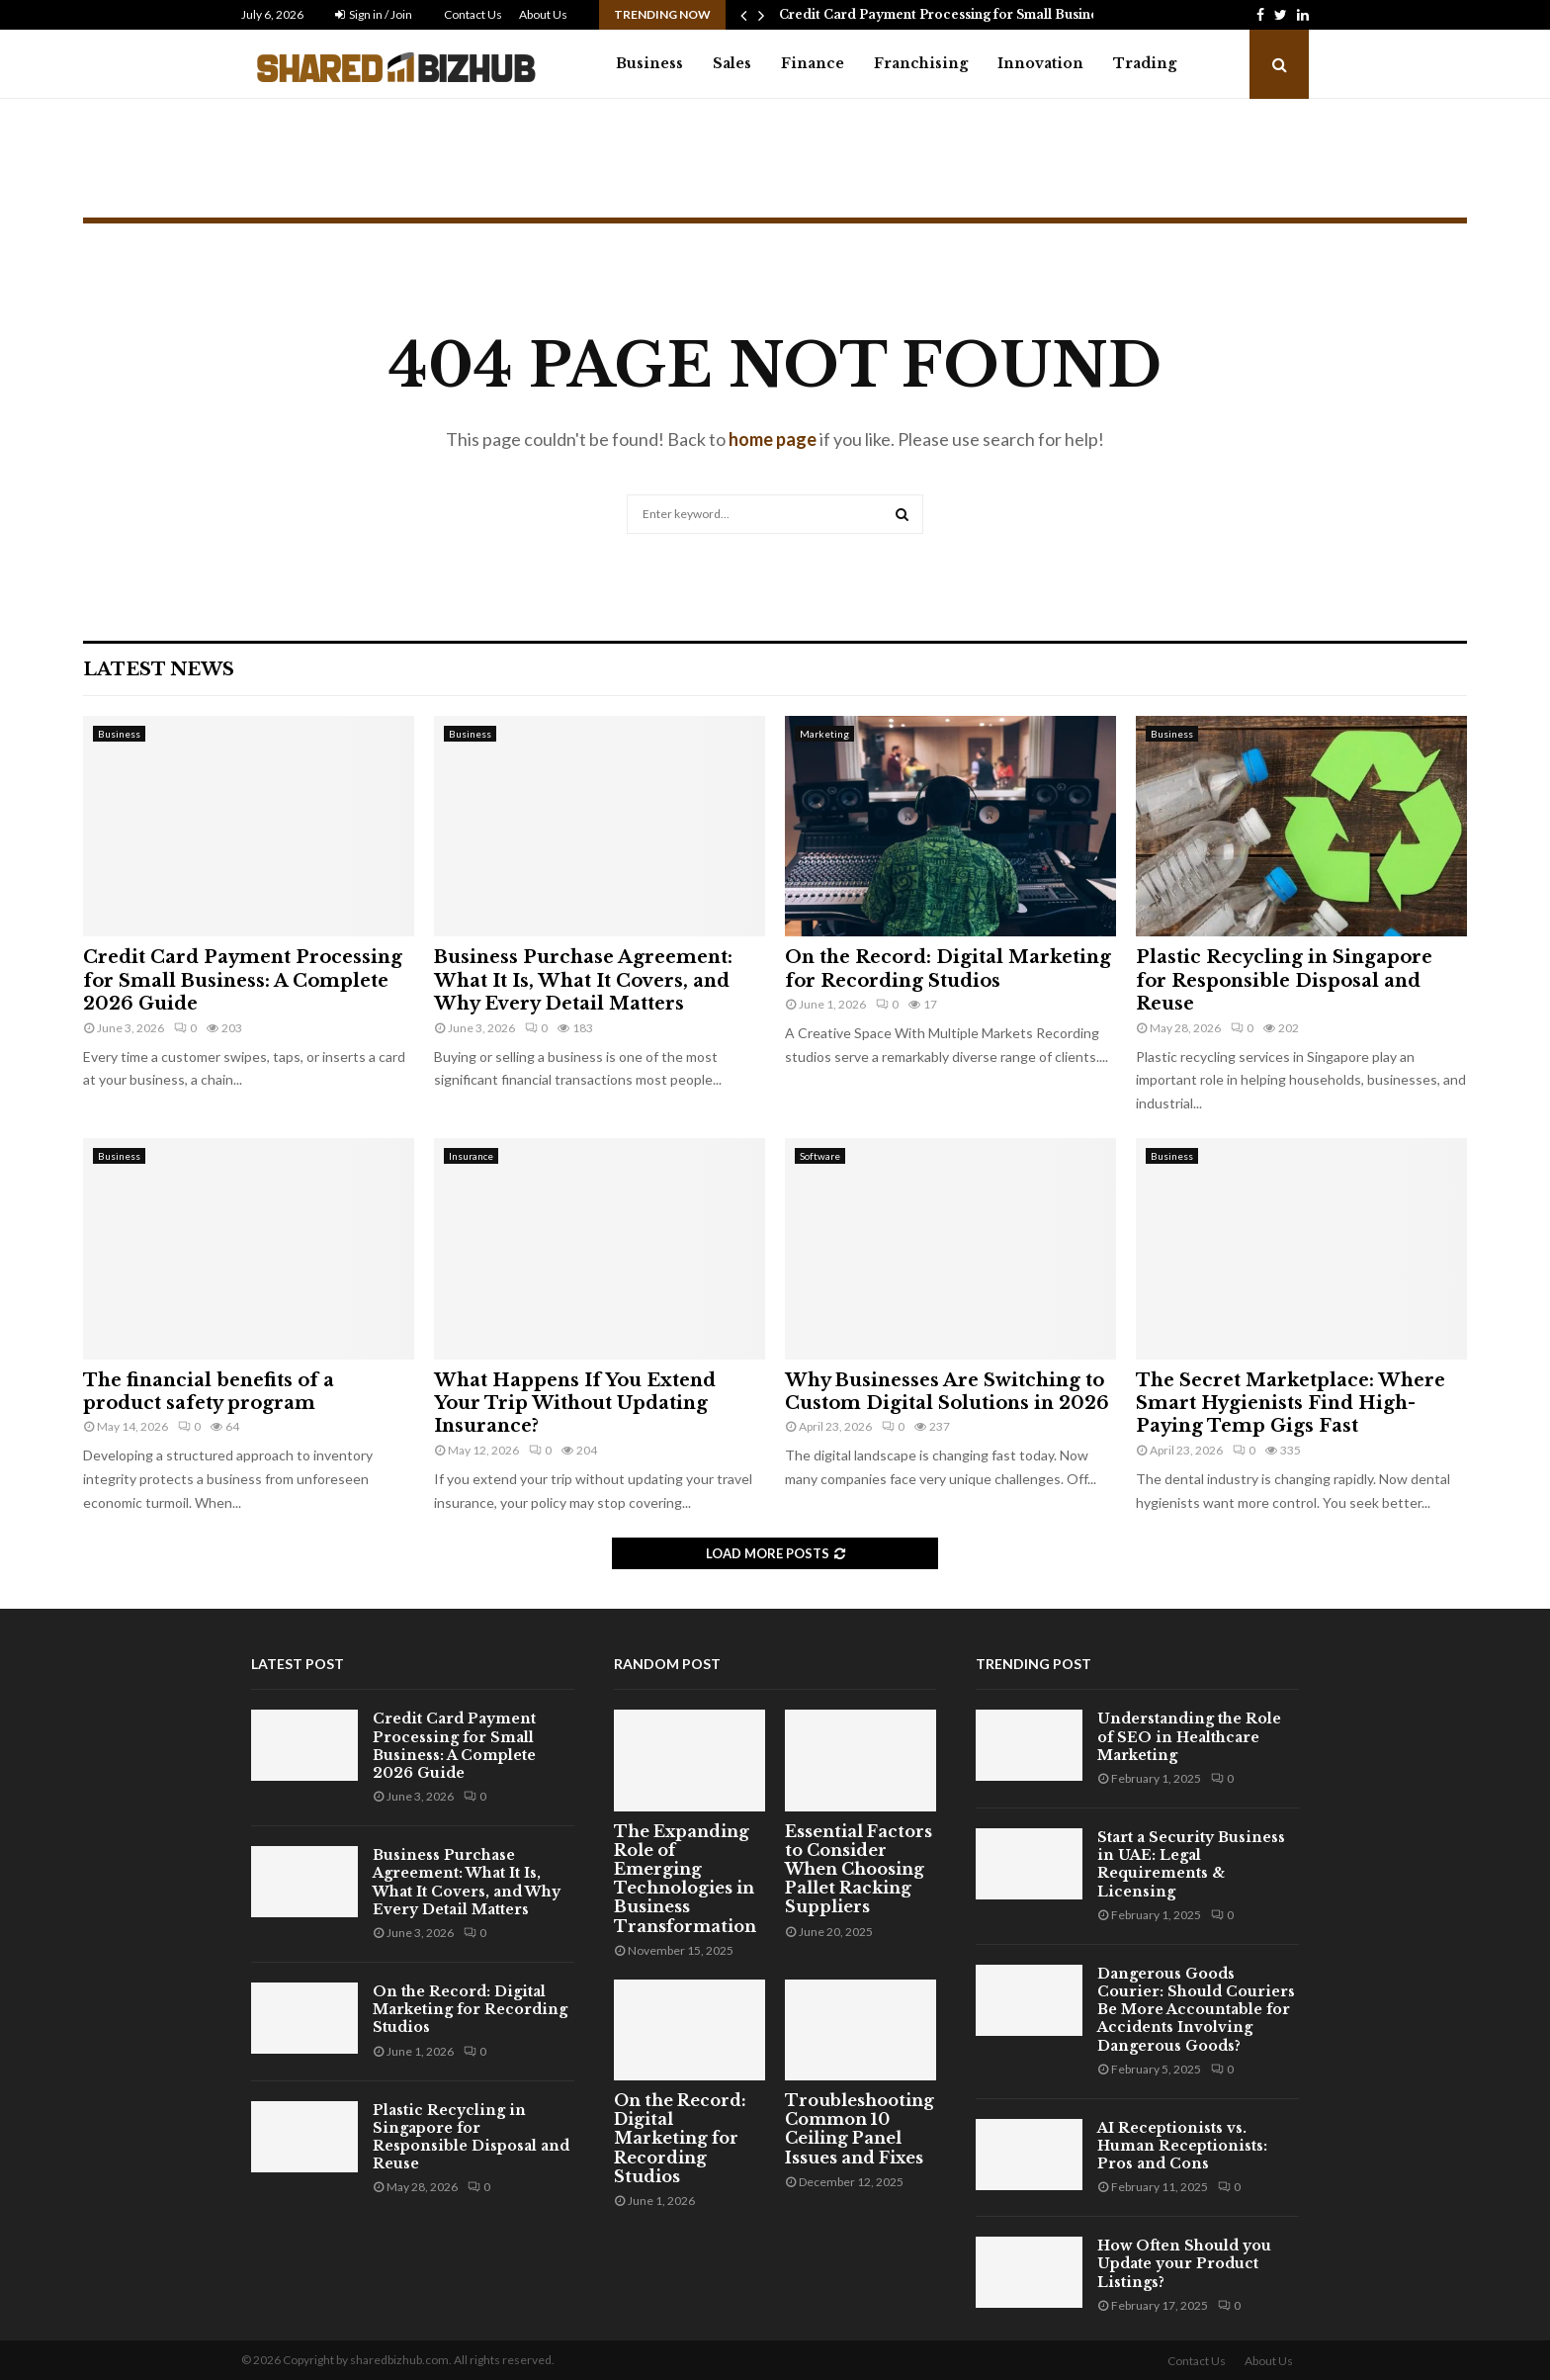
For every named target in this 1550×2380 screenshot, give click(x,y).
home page (773, 439)
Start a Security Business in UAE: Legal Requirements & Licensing (1191, 1864)
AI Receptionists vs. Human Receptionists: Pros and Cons (1182, 2145)
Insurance (471, 1156)
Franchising (921, 63)
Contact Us (473, 14)
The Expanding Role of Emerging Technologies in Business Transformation (685, 1878)
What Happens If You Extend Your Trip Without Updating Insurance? (575, 1403)
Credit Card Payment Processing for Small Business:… (951, 14)
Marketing (824, 734)
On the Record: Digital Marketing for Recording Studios (948, 968)
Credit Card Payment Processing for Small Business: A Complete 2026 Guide (242, 980)
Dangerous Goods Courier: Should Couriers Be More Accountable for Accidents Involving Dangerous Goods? (1196, 2010)
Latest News (158, 669)
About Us (543, 14)
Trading (1144, 63)
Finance (812, 63)
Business (649, 63)
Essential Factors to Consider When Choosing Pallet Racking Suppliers (858, 1869)
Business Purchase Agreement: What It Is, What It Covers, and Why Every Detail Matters (583, 980)
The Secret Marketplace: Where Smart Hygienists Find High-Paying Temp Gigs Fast (1290, 1403)
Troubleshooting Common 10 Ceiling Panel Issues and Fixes (859, 2128)
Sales (732, 63)
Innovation (1040, 63)
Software (820, 1156)
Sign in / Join (373, 14)
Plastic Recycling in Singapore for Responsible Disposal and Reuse (1284, 980)
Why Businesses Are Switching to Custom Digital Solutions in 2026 (947, 1391)
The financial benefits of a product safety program (208, 1391)
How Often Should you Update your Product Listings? (1184, 2263)
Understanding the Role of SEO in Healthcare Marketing (1189, 1736)
